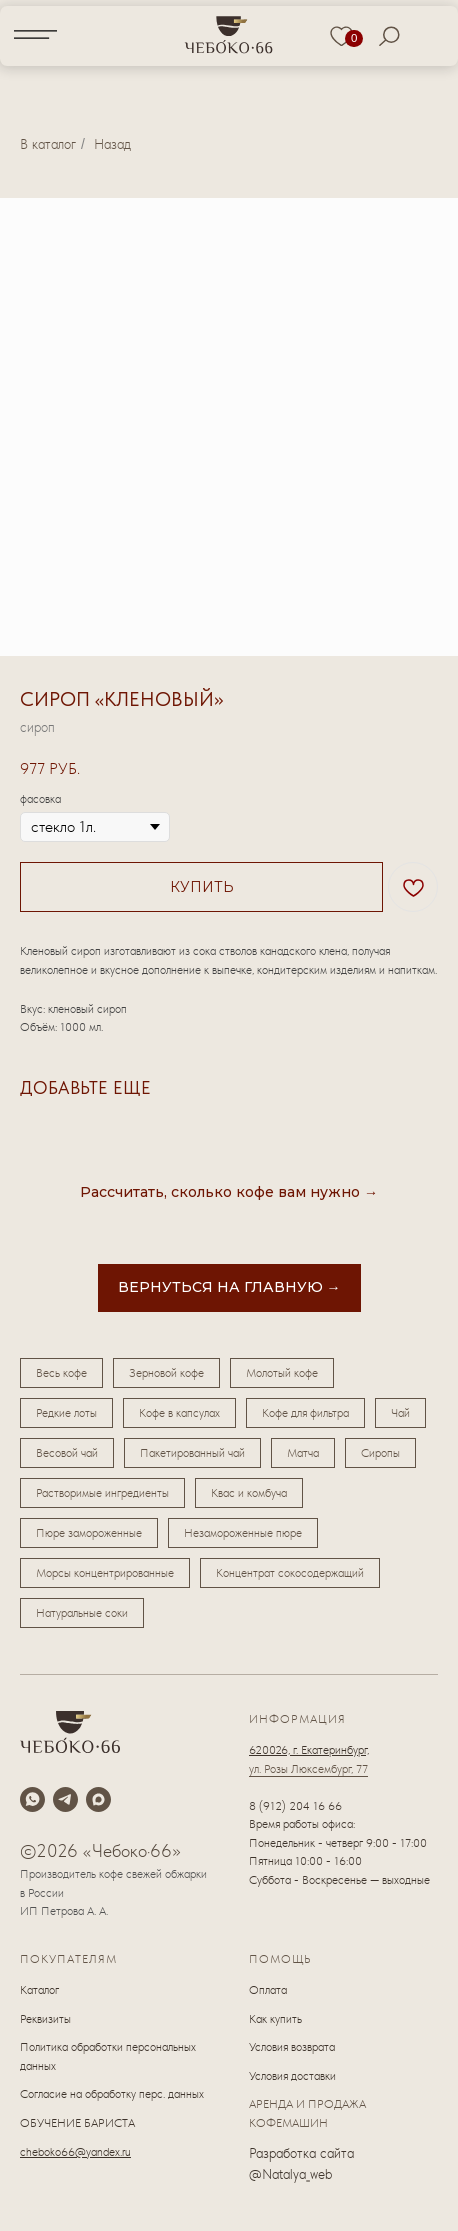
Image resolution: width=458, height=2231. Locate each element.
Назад (112, 144)
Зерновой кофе (166, 1373)
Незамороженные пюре (243, 1533)
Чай (400, 1413)
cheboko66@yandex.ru (75, 2152)
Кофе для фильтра (305, 1413)
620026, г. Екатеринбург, (309, 1750)
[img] (229, 34)
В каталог (48, 144)
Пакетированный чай (192, 1453)
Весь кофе (61, 1373)
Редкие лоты (66, 1413)
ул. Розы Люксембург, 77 (308, 1769)
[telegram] (65, 1799)
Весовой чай (67, 1453)
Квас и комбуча (249, 1493)
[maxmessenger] (98, 1799)
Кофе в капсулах (179, 1413)
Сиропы (380, 1453)
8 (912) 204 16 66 (295, 1806)
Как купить (275, 2019)
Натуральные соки (82, 1613)
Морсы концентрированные (105, 1573)
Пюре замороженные (89, 1533)
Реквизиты (45, 2019)
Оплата (268, 1990)
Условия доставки (292, 2076)
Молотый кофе (282, 1373)
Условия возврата (292, 2047)
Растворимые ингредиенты (102, 1493)
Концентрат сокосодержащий (290, 1573)
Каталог (39, 1990)
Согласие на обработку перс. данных (112, 2094)
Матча (303, 1453)
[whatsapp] (32, 1799)
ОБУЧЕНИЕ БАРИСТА (77, 2123)
